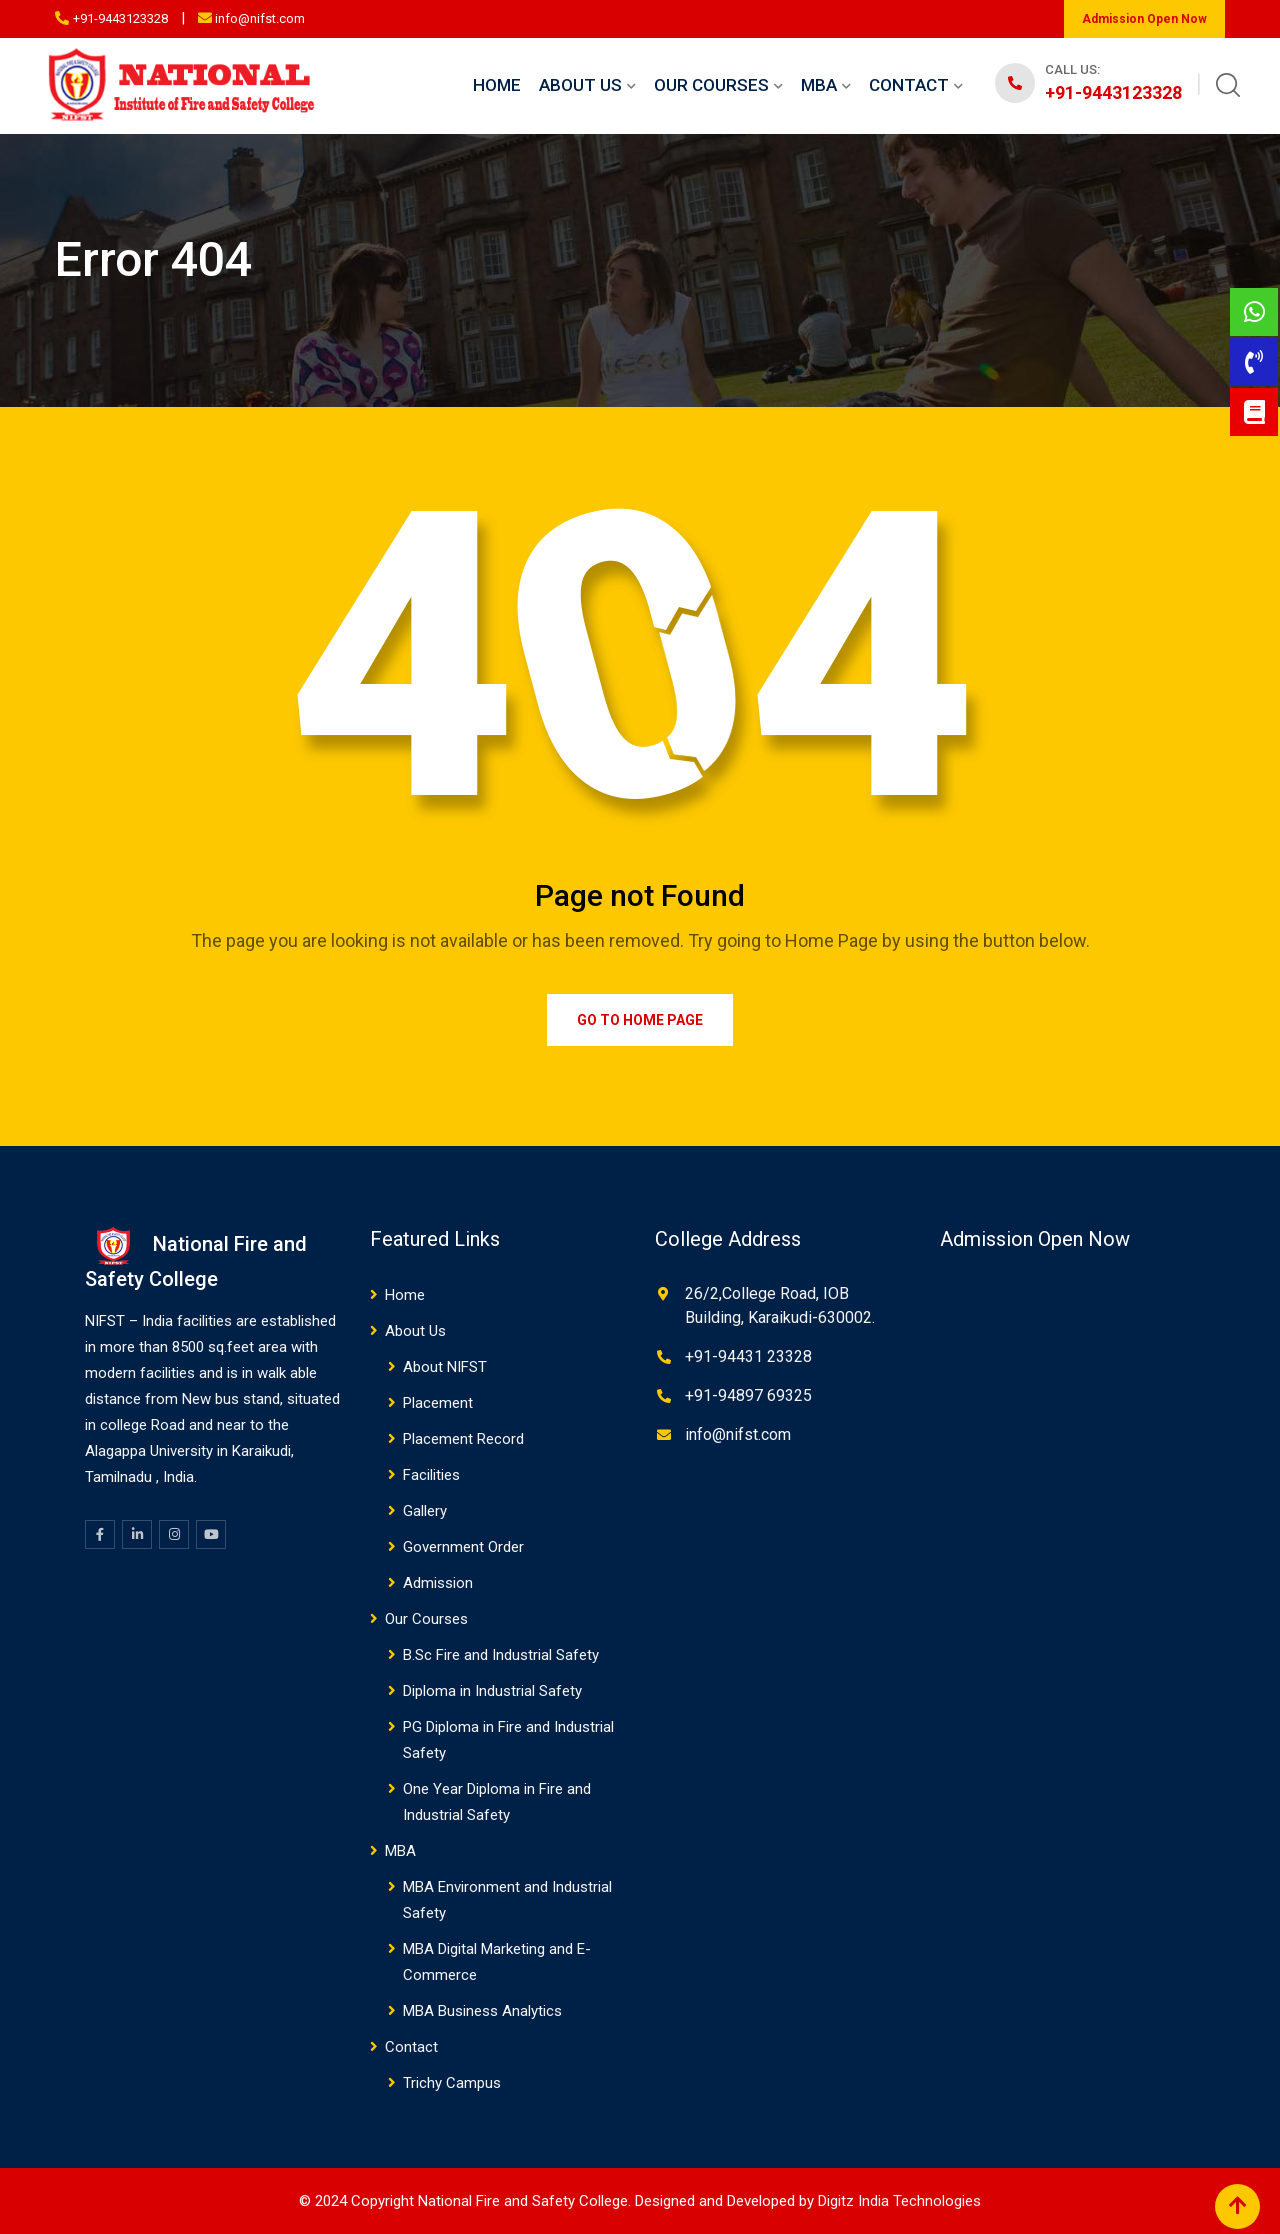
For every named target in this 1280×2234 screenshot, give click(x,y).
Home (497, 85)
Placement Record (463, 1439)
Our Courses (711, 85)
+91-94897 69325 (748, 1395)
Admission (438, 1583)
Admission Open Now (1144, 19)
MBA (819, 85)
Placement (438, 1403)
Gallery (425, 1511)
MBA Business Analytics (482, 2011)
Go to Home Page (640, 1020)
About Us (580, 85)
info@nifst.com (260, 18)
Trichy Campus (452, 2083)
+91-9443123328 (120, 18)
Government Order (463, 1547)
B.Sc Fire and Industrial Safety (501, 1655)
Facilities (431, 1475)
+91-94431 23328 (748, 1356)
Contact (909, 85)
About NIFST (445, 1367)
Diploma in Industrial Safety (492, 1691)
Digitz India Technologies (899, 2201)
